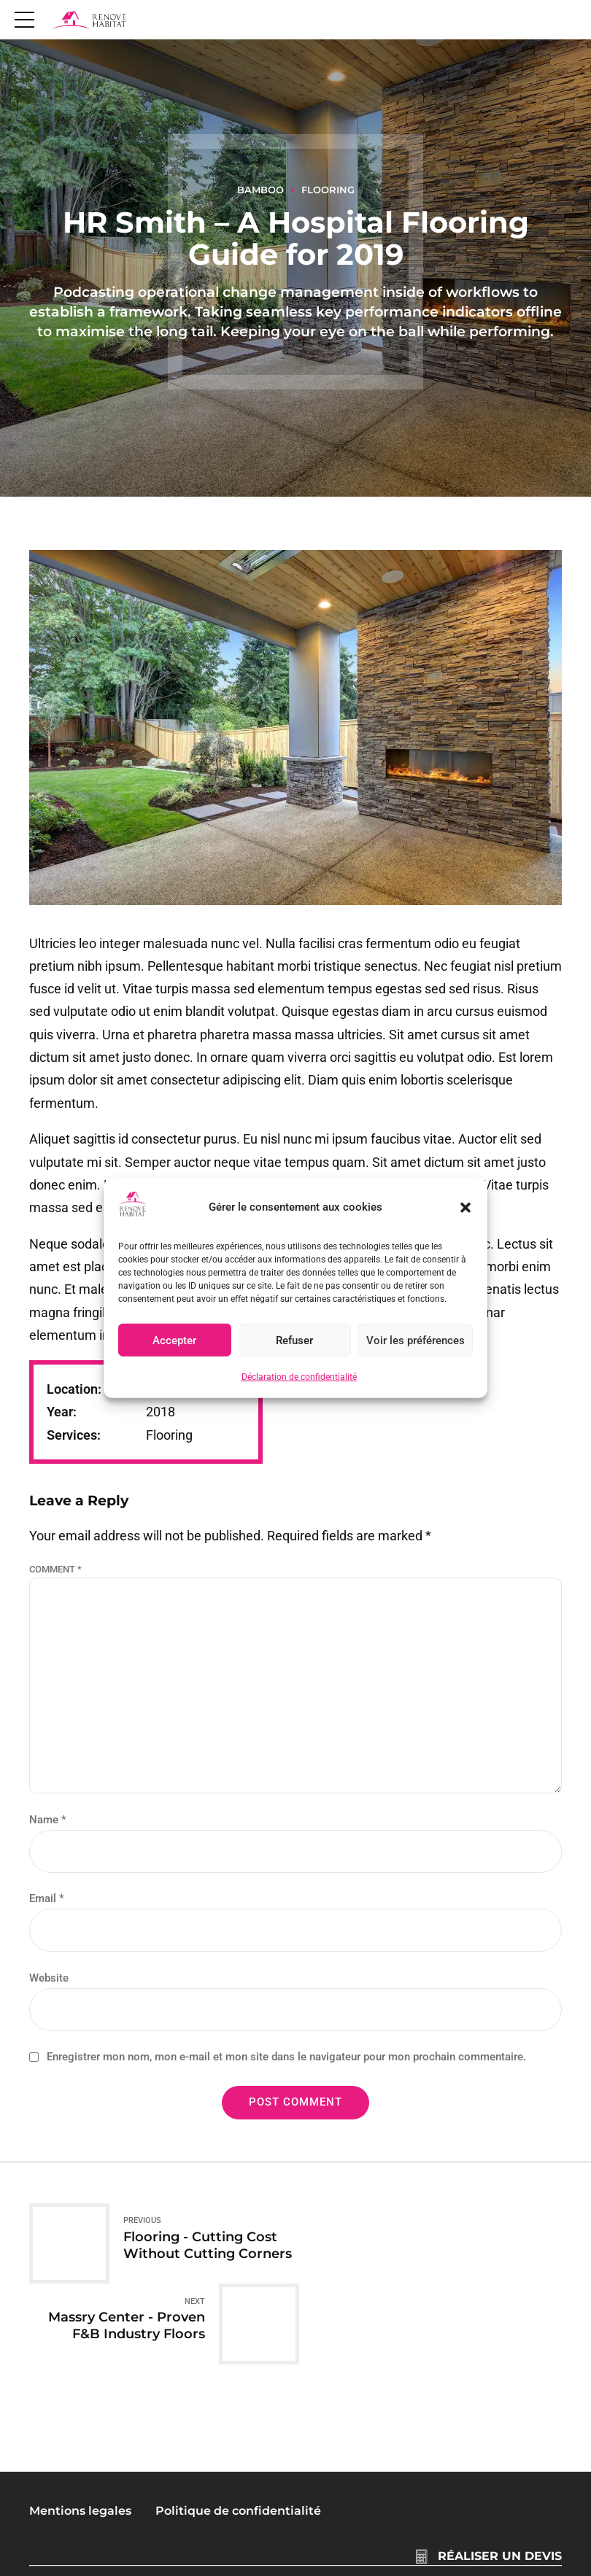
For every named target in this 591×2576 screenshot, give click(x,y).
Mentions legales (80, 2430)
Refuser (294, 1340)
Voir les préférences (415, 1340)
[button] (465, 1207)
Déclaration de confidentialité (299, 1377)
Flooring (328, 190)
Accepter (174, 1340)
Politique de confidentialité (238, 2430)
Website (49, 1978)
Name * (47, 1819)
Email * (46, 1898)
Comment (55, 1569)
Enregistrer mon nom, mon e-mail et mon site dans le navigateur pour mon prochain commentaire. (286, 2056)
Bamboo (260, 190)
